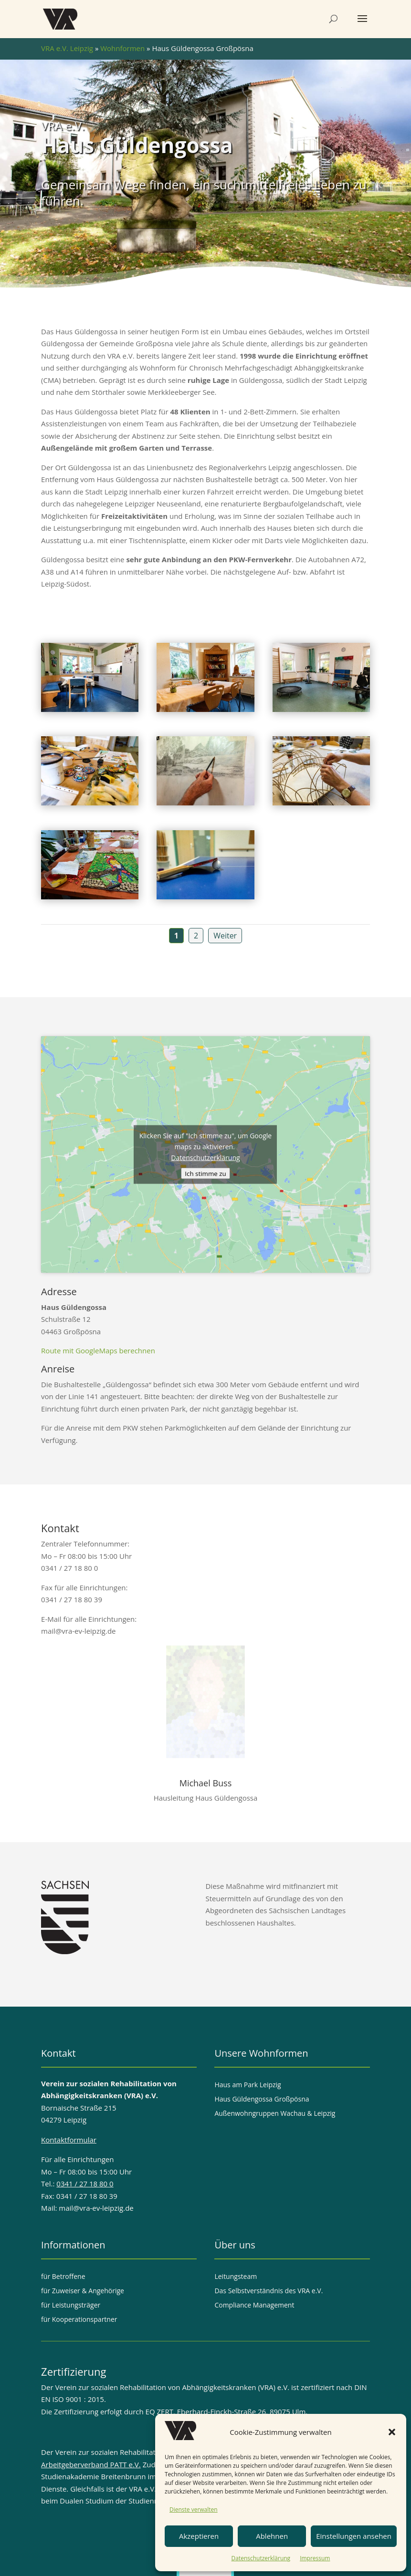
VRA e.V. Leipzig (67, 48)
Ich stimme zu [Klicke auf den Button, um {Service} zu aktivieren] (205, 1173)
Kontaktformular (68, 2139)
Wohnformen (122, 48)
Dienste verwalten (193, 2509)
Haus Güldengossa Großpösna (261, 2099)
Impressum (315, 2558)
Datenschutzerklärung (261, 2558)
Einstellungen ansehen (353, 2536)
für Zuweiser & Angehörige (82, 2291)
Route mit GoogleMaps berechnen (98, 1350)
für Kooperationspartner (79, 2320)
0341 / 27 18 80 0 (84, 2183)
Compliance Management (254, 2305)
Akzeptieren (199, 2536)
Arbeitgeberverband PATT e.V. (91, 2464)
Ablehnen (272, 2536)
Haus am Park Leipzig (247, 2085)
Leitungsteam (235, 2277)
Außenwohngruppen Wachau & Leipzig (274, 2114)
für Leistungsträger (70, 2305)
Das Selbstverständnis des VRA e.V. (268, 2291)
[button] (392, 2432)
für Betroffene (63, 2277)
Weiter (225, 935)
